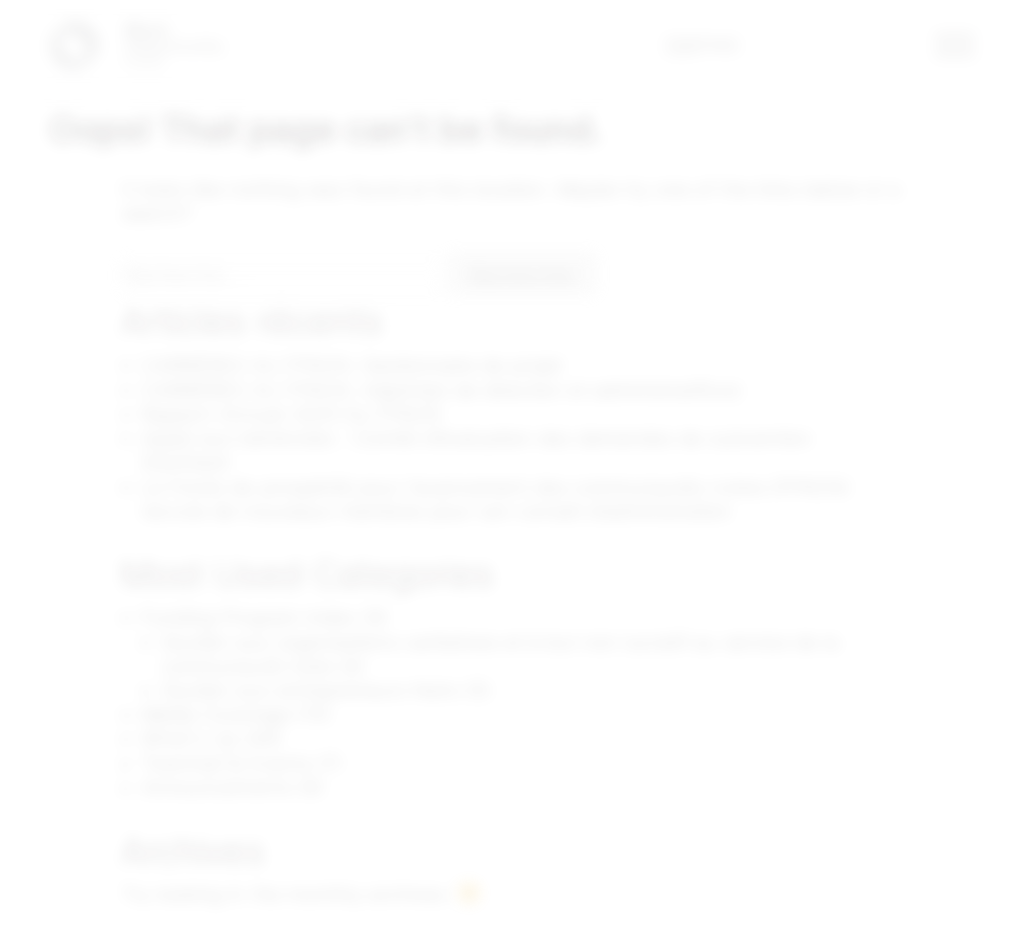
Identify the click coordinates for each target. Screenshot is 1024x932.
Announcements (217, 789)
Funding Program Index (249, 619)
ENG (718, 45)
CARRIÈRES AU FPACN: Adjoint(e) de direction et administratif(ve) (441, 390)
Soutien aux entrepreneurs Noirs (310, 692)
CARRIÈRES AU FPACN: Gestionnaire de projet (352, 366)
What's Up (189, 740)
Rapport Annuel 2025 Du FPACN (291, 414)
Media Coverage (216, 716)
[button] (956, 45)
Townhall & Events (226, 765)
